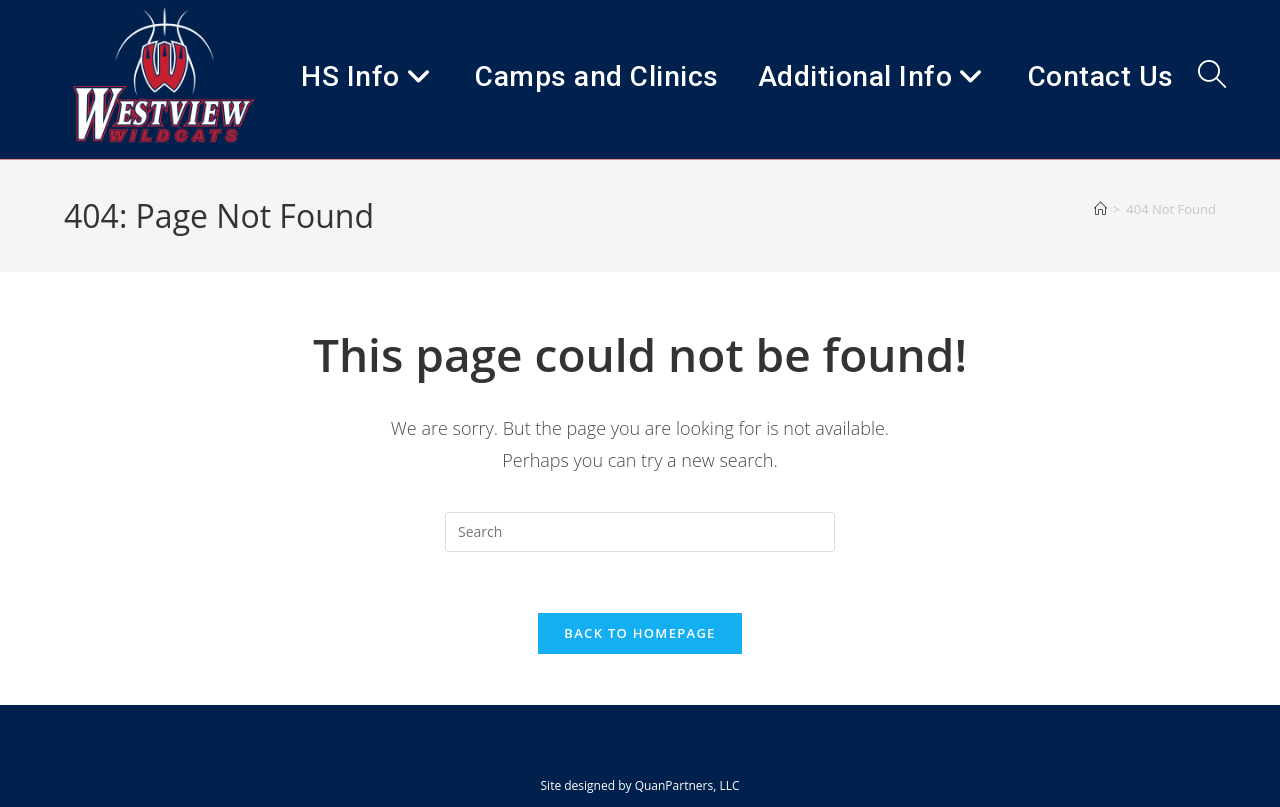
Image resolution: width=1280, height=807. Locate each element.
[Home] (1100, 209)
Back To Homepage (639, 633)
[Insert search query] (640, 532)
